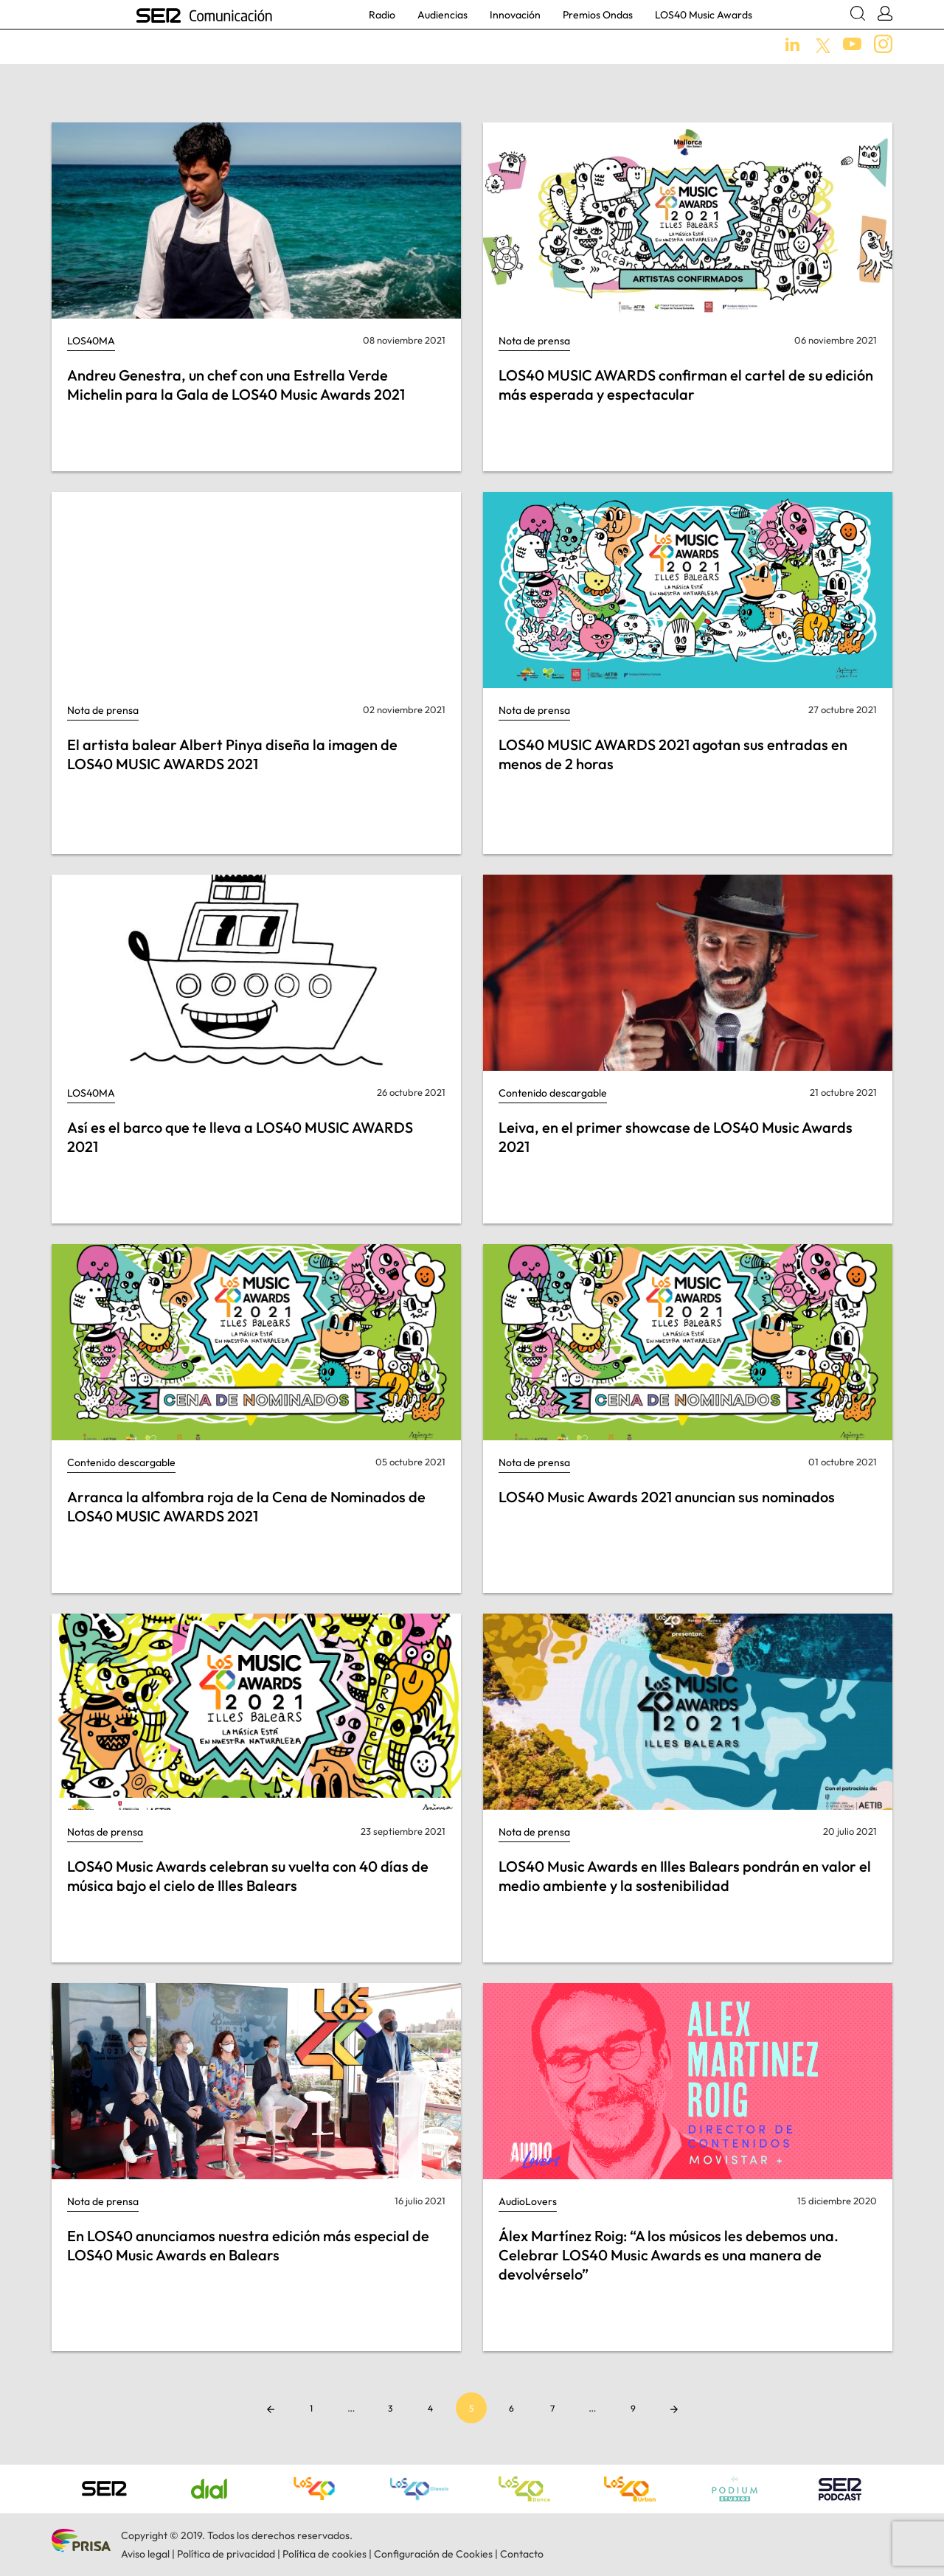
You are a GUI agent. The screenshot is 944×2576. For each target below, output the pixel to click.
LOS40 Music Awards (703, 14)
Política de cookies (324, 2554)
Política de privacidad (226, 2554)
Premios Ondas (598, 14)
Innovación (515, 14)
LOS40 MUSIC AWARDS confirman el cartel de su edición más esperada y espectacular (686, 384)
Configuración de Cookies (433, 2554)
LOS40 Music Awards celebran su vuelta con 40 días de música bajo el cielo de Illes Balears (247, 1876)
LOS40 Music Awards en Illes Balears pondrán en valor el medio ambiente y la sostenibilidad (685, 1876)
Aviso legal (145, 2554)
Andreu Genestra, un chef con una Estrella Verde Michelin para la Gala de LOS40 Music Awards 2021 (236, 384)
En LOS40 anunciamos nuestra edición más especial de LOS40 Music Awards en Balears (248, 2245)
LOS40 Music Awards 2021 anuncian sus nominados (667, 1496)
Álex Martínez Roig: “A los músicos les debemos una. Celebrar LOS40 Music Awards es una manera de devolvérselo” (669, 2254)
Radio (382, 14)
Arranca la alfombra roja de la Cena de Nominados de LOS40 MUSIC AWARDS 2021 (246, 1506)
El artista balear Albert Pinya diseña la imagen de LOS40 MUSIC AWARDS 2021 (232, 754)
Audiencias (442, 14)
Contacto (522, 2554)
